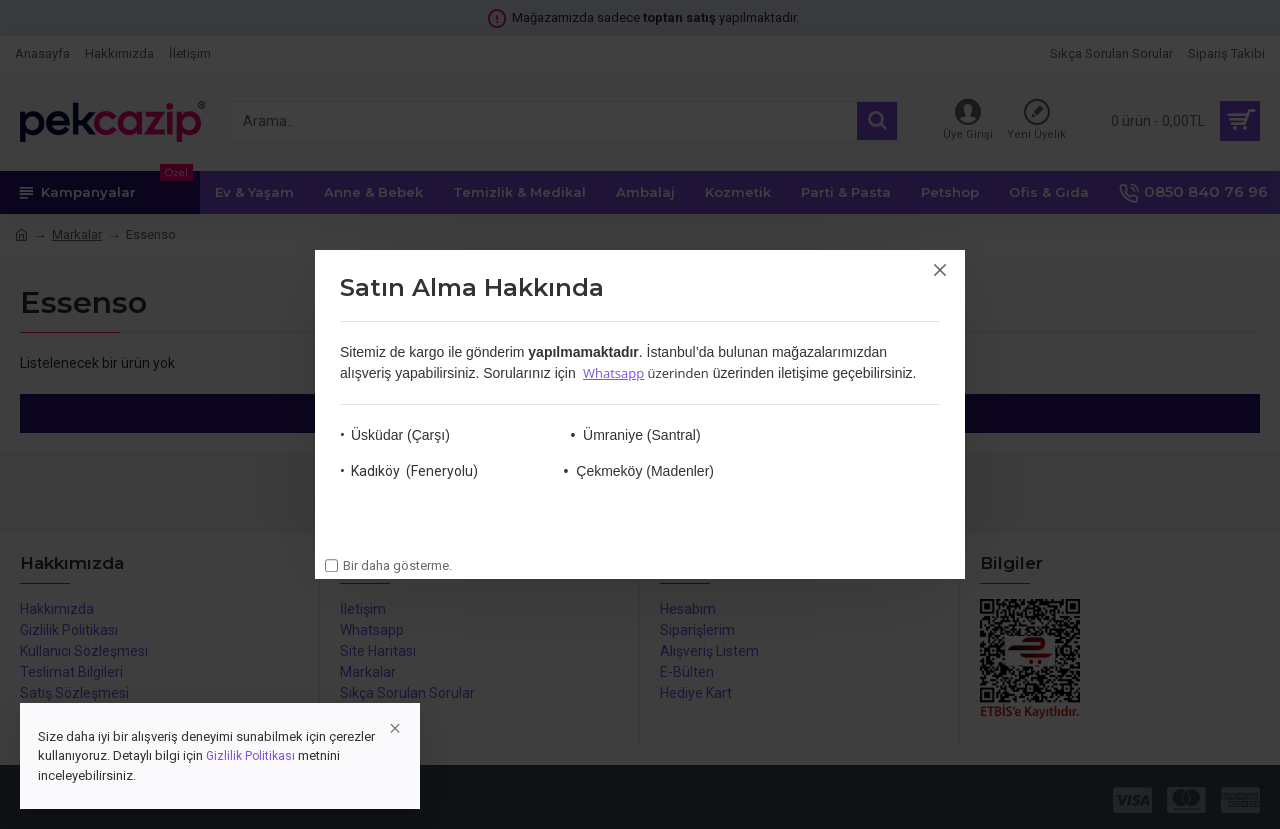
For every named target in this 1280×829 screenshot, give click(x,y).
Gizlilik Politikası (250, 756)
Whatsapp (613, 373)
